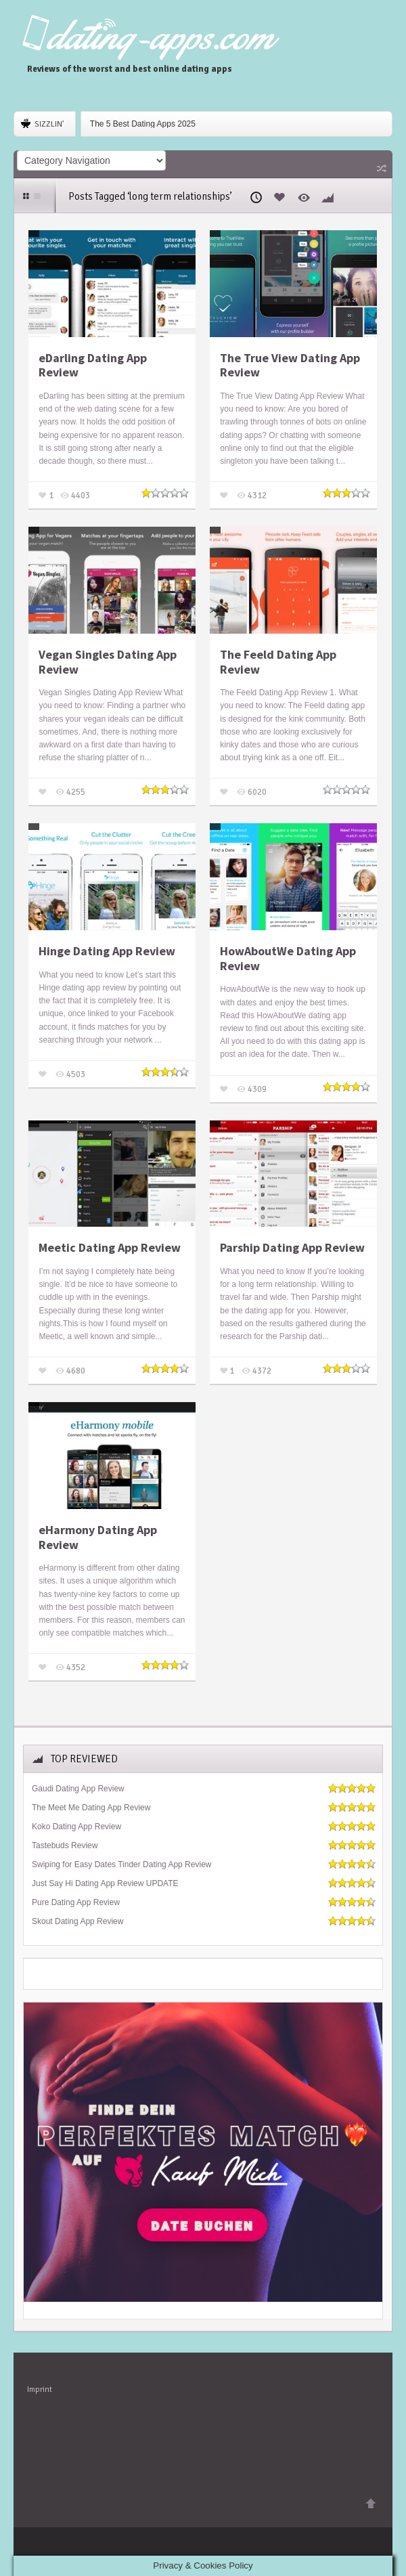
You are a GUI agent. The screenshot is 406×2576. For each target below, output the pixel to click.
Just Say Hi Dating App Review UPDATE (105, 1883)
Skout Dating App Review (77, 1921)
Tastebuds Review (64, 1845)
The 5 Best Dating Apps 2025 (143, 124)
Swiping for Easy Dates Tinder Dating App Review (121, 1864)
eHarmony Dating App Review (98, 1537)
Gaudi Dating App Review (78, 1788)
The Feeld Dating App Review (278, 661)
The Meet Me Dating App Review (91, 1807)
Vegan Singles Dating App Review (108, 661)
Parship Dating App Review (292, 1247)
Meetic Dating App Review (110, 1247)
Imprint (39, 2389)
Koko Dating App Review (76, 1826)
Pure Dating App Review (76, 1902)
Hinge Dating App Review (107, 951)
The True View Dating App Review (290, 365)
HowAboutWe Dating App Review (288, 958)
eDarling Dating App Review (93, 365)
